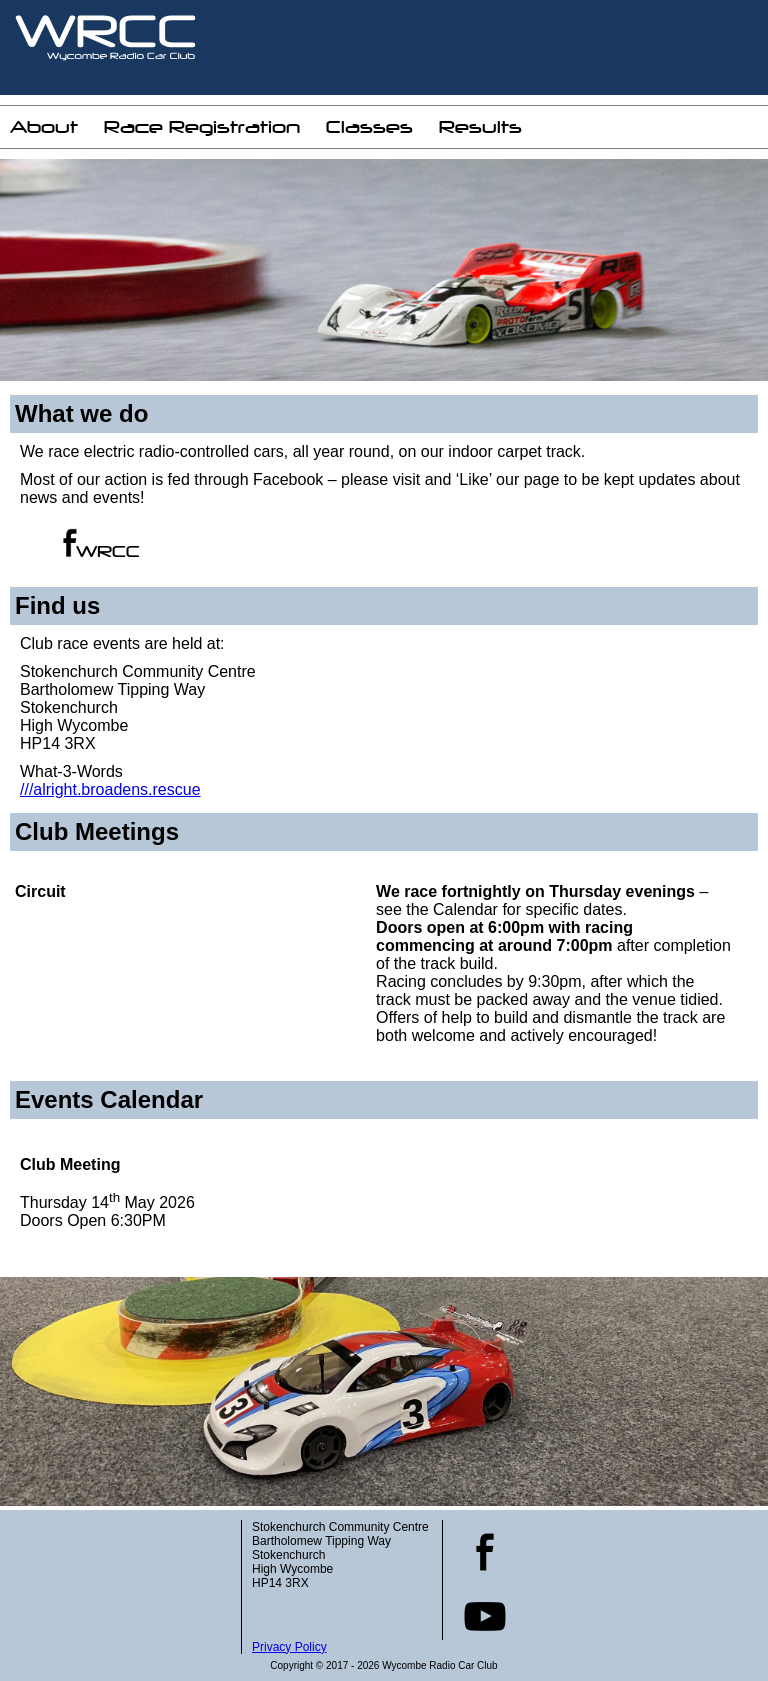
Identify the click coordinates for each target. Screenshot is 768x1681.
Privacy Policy (289, 1647)
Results (480, 127)
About (44, 127)
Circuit (40, 891)
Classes (369, 127)
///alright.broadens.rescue (110, 789)
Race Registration (202, 127)
